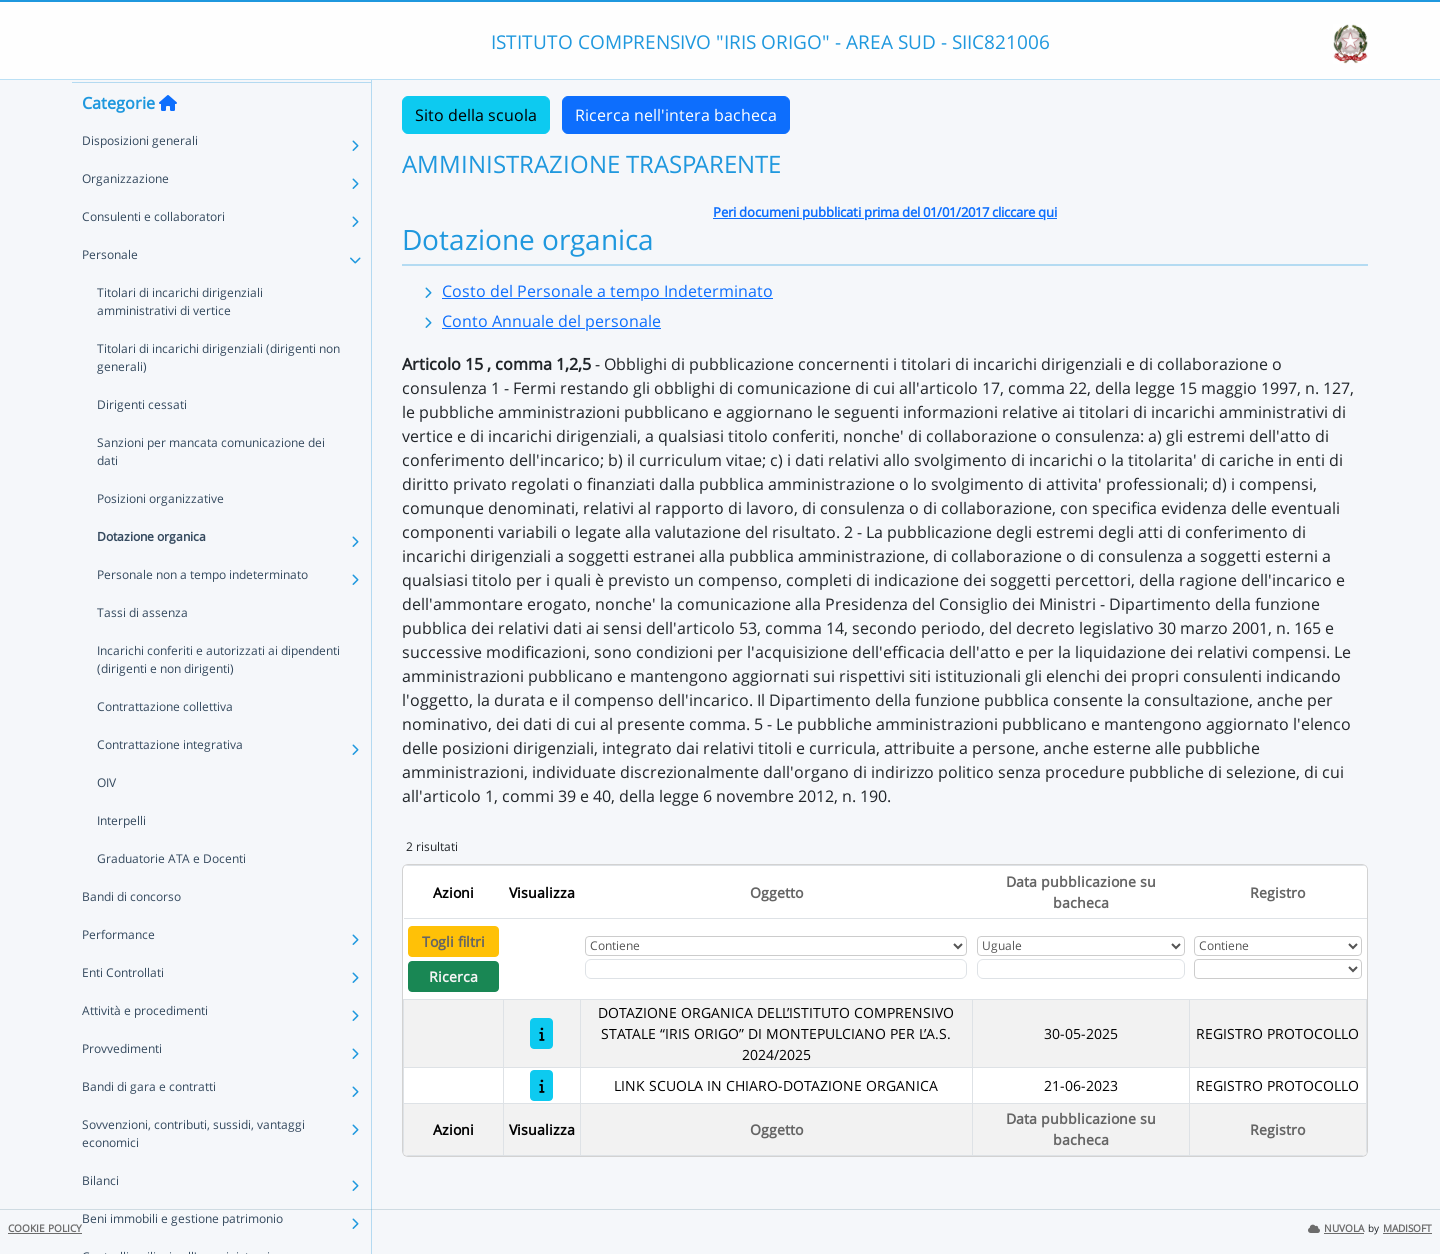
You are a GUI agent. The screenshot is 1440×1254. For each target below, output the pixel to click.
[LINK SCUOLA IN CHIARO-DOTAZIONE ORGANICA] (541, 1085)
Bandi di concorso (131, 934)
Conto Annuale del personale (551, 321)
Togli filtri (453, 941)
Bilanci (100, 1218)
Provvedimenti (122, 1086)
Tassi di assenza (142, 650)
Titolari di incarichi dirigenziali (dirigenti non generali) (218, 395)
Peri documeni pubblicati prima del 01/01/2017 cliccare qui (885, 212)
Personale (110, 292)
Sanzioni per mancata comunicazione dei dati (211, 489)
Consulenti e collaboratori (153, 254)
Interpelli (121, 858)
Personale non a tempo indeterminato (202, 612)
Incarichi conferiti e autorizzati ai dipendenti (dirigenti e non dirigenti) (218, 697)
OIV (106, 820)
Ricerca (453, 976)
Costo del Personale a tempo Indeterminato (607, 291)
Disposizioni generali (140, 178)
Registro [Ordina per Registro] (1277, 892)
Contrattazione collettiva (165, 744)
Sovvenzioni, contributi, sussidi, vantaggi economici (193, 1171)
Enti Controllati (123, 1010)
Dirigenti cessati (142, 442)
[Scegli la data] (1081, 969)
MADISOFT (1407, 1228)
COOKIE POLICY (45, 1228)
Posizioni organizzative (160, 536)
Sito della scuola (476, 115)
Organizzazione (125, 216)
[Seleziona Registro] (1278, 969)
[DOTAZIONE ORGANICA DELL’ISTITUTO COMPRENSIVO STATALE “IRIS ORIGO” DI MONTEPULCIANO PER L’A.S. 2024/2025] (541, 1033)
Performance (118, 972)
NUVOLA (1336, 1228)
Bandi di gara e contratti (149, 1124)
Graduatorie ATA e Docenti (171, 896)
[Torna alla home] (168, 141)
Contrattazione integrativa (170, 782)
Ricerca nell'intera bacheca (676, 115)
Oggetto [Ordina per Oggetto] (776, 892)
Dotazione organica (151, 574)
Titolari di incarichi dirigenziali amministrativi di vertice (180, 339)
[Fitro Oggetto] (776, 969)
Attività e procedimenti (145, 1048)
